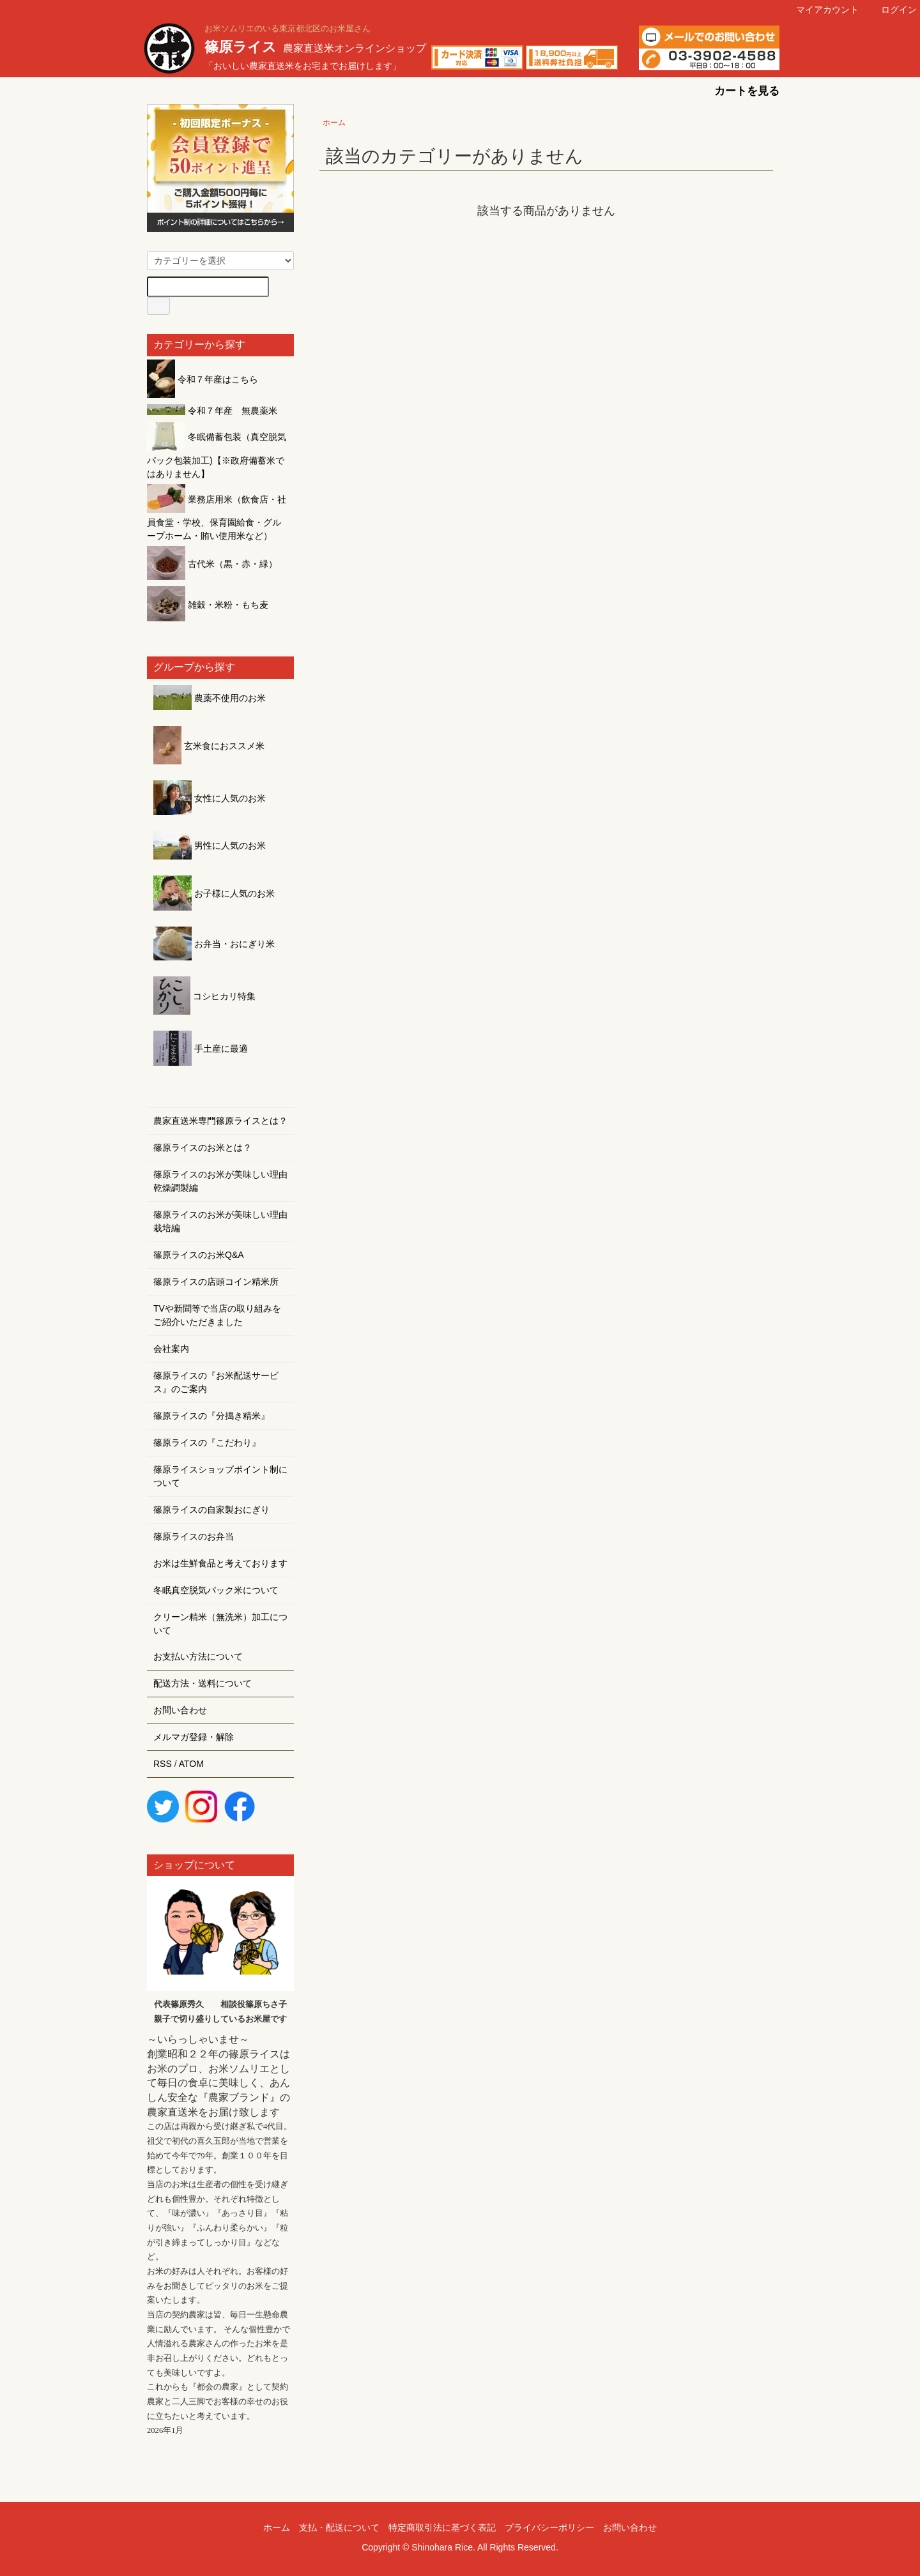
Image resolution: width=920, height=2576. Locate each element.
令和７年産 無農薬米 (212, 410)
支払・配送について (339, 2527)
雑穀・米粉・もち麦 (207, 605)
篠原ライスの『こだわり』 (207, 1442)
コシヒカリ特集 (204, 996)
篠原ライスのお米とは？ (202, 1147)
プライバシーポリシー (549, 2527)
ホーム (334, 122)
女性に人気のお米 (209, 798)
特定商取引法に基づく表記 (442, 2527)
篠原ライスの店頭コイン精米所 (216, 1282)
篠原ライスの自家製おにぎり (211, 1509)
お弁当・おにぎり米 (214, 944)
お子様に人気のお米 (214, 893)
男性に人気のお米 (209, 845)
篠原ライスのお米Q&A (198, 1255)
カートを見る (737, 91)
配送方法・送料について (202, 1683)
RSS (162, 1764)
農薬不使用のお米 (209, 698)
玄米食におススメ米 (208, 746)
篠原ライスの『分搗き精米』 (211, 1416)
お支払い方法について (198, 1656)
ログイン (892, 9)
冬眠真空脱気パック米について (216, 1590)
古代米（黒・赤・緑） (212, 564)
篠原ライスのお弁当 (193, 1536)
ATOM (191, 1764)
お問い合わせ (180, 1710)
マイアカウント (821, 9)
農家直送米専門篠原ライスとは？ (220, 1121)
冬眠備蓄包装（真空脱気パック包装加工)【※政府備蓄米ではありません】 (216, 455)
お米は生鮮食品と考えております (220, 1563)
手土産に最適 (200, 1048)
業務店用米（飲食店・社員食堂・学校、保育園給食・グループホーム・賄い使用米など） (216, 517)
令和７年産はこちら (202, 379)
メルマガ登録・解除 (193, 1737)
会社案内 (171, 1349)
